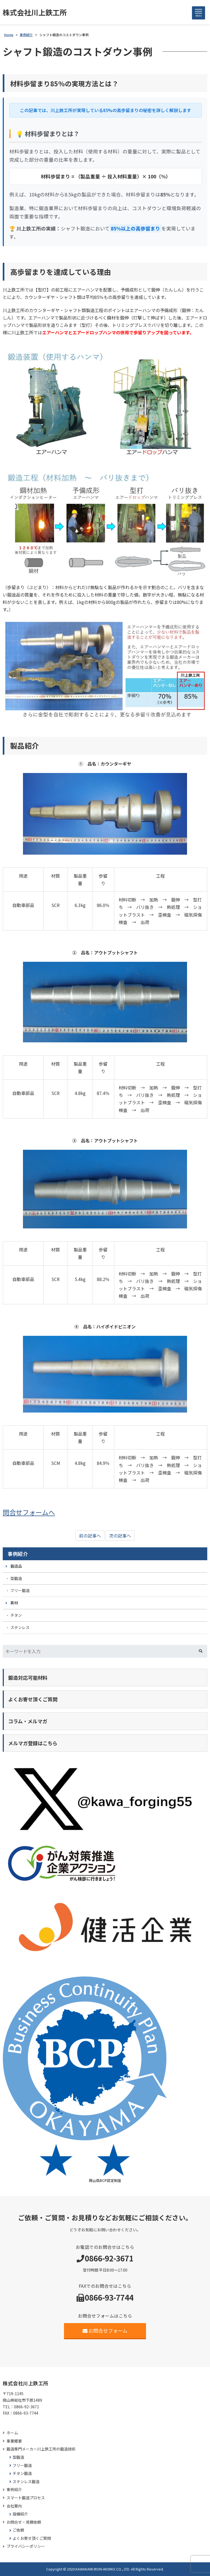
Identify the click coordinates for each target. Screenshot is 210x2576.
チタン (16, 1615)
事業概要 (14, 2441)
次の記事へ (120, 1535)
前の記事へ (90, 1535)
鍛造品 (16, 1566)
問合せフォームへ (29, 1512)
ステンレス (20, 1627)
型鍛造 (16, 1578)
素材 (14, 1602)
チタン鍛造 (22, 2473)
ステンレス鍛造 (26, 2481)
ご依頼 (18, 2530)
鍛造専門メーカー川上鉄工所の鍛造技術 (41, 2449)
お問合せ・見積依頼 (24, 2522)
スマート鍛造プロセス (26, 2497)
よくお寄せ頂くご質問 (32, 2538)
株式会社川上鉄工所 (35, 12)
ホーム (12, 2432)
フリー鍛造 (20, 1590)
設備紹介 (20, 2514)
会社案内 (14, 2506)
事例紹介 (18, 1553)
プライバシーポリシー (26, 2546)
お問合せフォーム (105, 2330)
